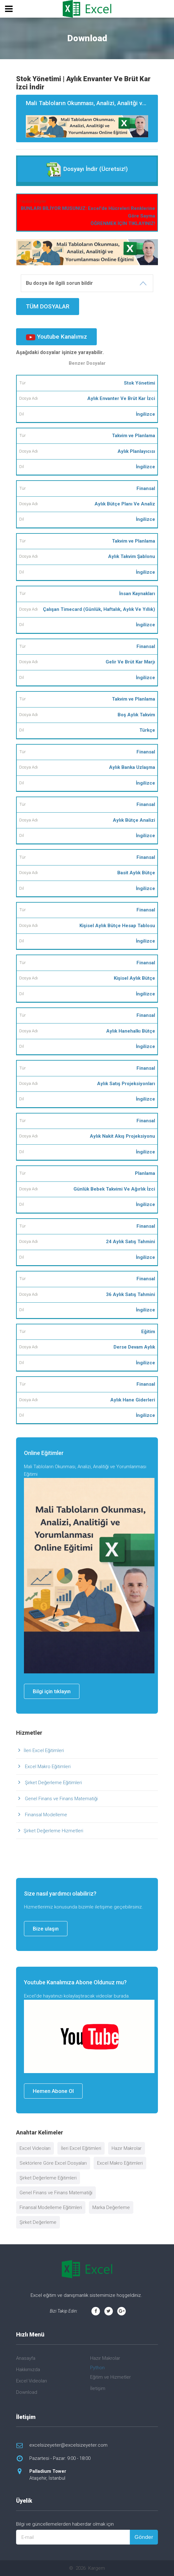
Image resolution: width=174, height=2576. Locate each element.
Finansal (145, 488)
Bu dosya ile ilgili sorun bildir (59, 283)
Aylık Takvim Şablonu (131, 556)
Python (97, 2367)
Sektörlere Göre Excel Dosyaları (53, 2163)
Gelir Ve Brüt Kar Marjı (130, 662)
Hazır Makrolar (127, 2148)
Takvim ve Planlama (133, 435)
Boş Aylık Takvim (136, 715)
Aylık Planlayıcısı (136, 451)
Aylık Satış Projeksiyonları (126, 1083)
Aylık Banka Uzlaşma (132, 767)
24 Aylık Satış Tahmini (130, 1241)
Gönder (144, 2537)
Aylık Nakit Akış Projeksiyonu (122, 1136)
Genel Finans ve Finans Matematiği (61, 1798)
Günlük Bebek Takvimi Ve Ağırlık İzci (114, 1189)
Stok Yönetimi (139, 383)
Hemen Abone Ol (53, 2091)
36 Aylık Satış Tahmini (130, 1294)
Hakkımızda (28, 2369)
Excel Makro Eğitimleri (47, 1766)
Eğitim (148, 1331)
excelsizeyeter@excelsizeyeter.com (68, 2445)
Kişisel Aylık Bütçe (134, 978)
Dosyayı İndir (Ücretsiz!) (86, 169)
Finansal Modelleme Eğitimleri (51, 2207)
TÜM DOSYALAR (47, 306)
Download (26, 2392)
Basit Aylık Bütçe (136, 873)
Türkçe (147, 730)
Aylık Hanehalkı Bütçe (130, 1031)
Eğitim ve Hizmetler (110, 2377)
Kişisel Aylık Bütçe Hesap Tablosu (117, 925)
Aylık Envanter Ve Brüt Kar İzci (121, 398)
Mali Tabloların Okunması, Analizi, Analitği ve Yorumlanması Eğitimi (92, 118)
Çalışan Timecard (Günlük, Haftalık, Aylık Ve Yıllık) (99, 609)
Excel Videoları (35, 2148)
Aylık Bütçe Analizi (134, 820)
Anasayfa (25, 2358)
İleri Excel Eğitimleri (44, 1750)
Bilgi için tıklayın (52, 1691)
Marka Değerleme (111, 2207)
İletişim (97, 2388)
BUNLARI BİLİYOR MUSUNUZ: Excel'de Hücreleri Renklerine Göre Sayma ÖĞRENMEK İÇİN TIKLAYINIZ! (88, 216)
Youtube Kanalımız (56, 337)
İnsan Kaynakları (137, 593)
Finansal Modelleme (45, 1815)
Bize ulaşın (46, 1928)
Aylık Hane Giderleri (132, 1400)
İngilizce (145, 414)
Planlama (145, 1173)
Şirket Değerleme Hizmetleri (53, 1831)
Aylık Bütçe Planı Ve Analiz (125, 504)
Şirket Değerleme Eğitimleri (53, 1782)
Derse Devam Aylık (134, 1347)
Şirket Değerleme (38, 2222)
